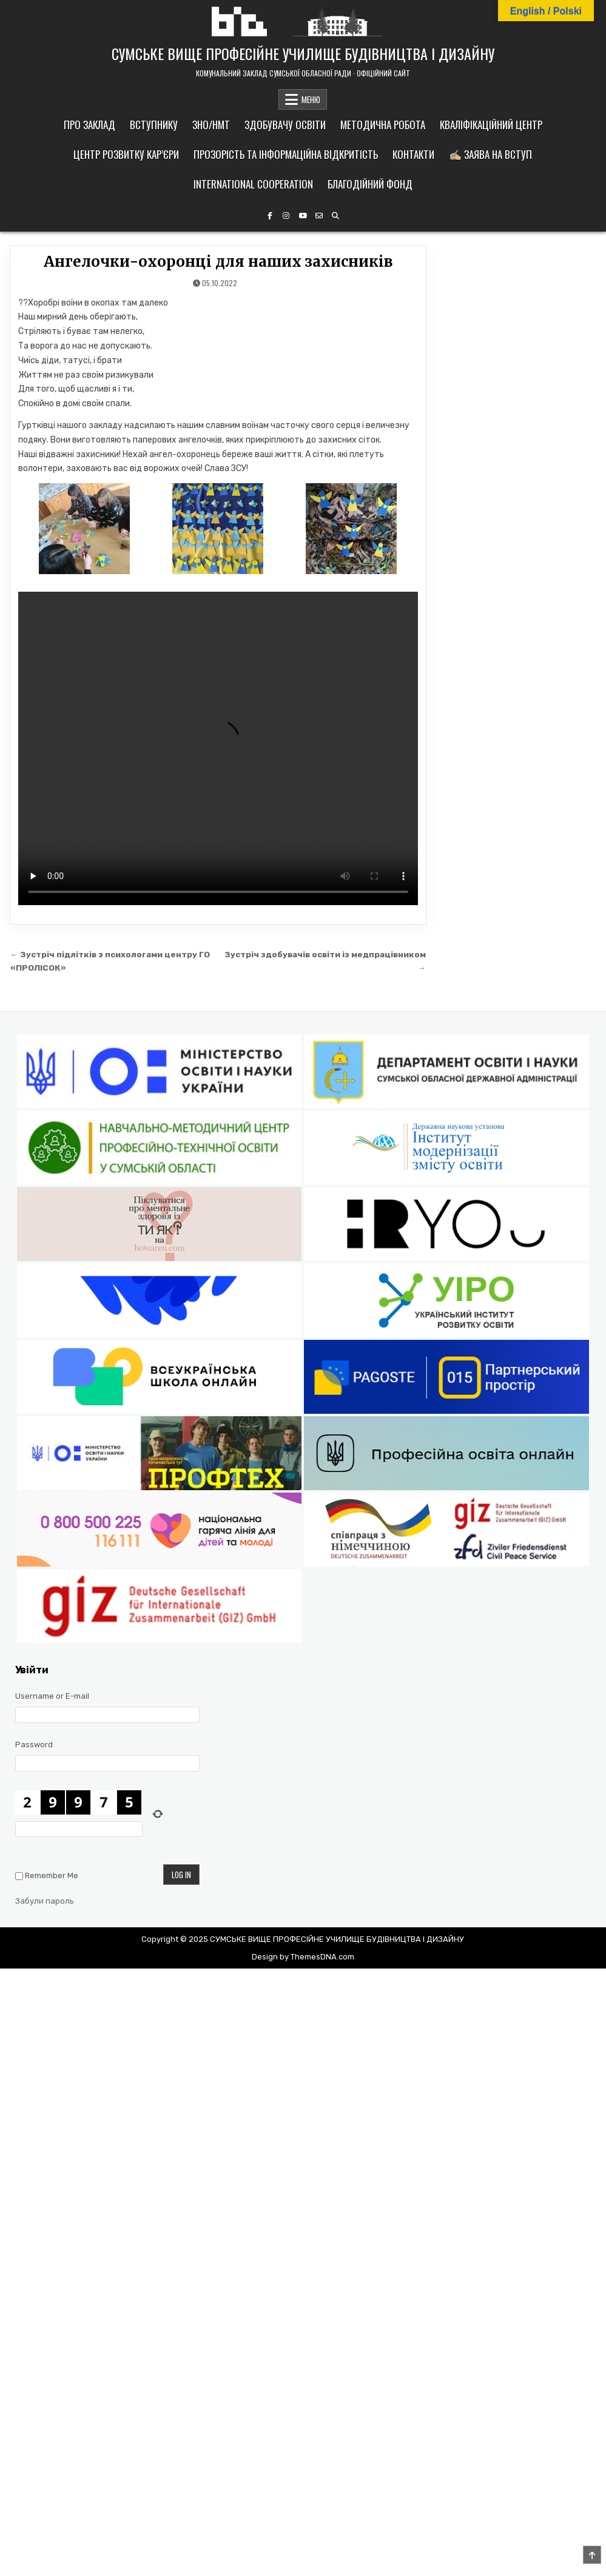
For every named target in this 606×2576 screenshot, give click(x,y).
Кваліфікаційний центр (491, 124)
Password (34, 1744)
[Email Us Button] (319, 216)
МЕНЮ (310, 99)
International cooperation (253, 184)
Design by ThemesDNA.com (303, 1956)
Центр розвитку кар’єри (126, 154)
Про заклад (89, 124)
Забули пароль (44, 1901)
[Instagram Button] (286, 216)
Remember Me (51, 1875)
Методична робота (382, 124)
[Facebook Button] (270, 216)
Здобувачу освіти (285, 124)
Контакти (413, 154)
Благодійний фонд (370, 184)
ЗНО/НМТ (211, 124)
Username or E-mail (52, 1696)
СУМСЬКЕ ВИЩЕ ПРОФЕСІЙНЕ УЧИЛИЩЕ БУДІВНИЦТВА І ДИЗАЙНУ (303, 53)
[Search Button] (335, 216)
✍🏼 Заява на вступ (490, 154)
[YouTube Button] (303, 216)
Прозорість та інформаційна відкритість (286, 154)
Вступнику (154, 124)
